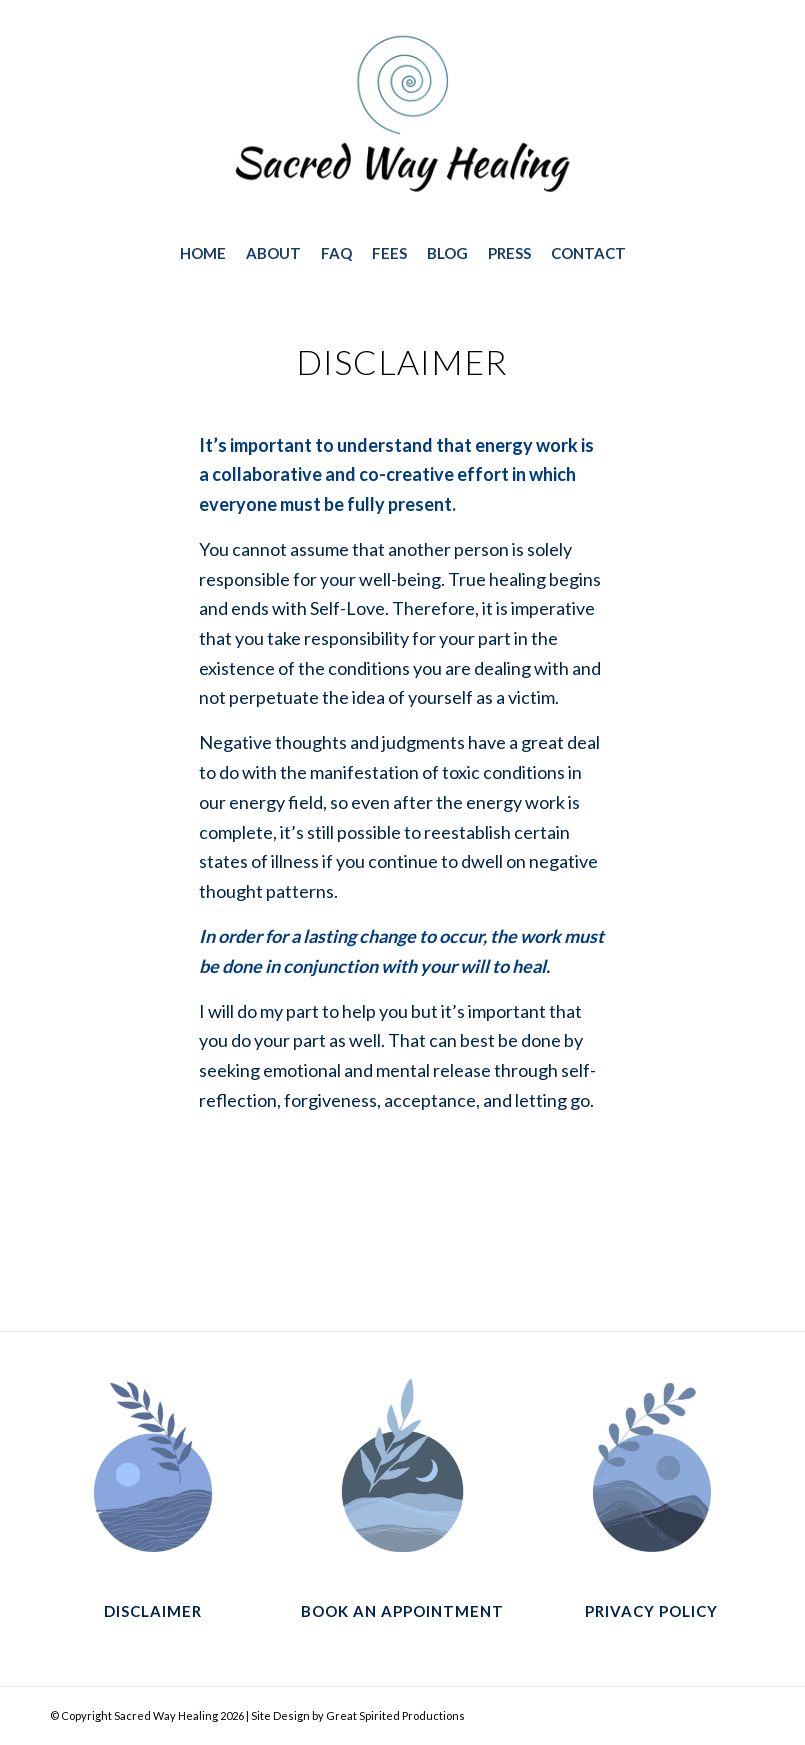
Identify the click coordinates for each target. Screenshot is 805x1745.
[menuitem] (203, 253)
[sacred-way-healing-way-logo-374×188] (402, 119)
